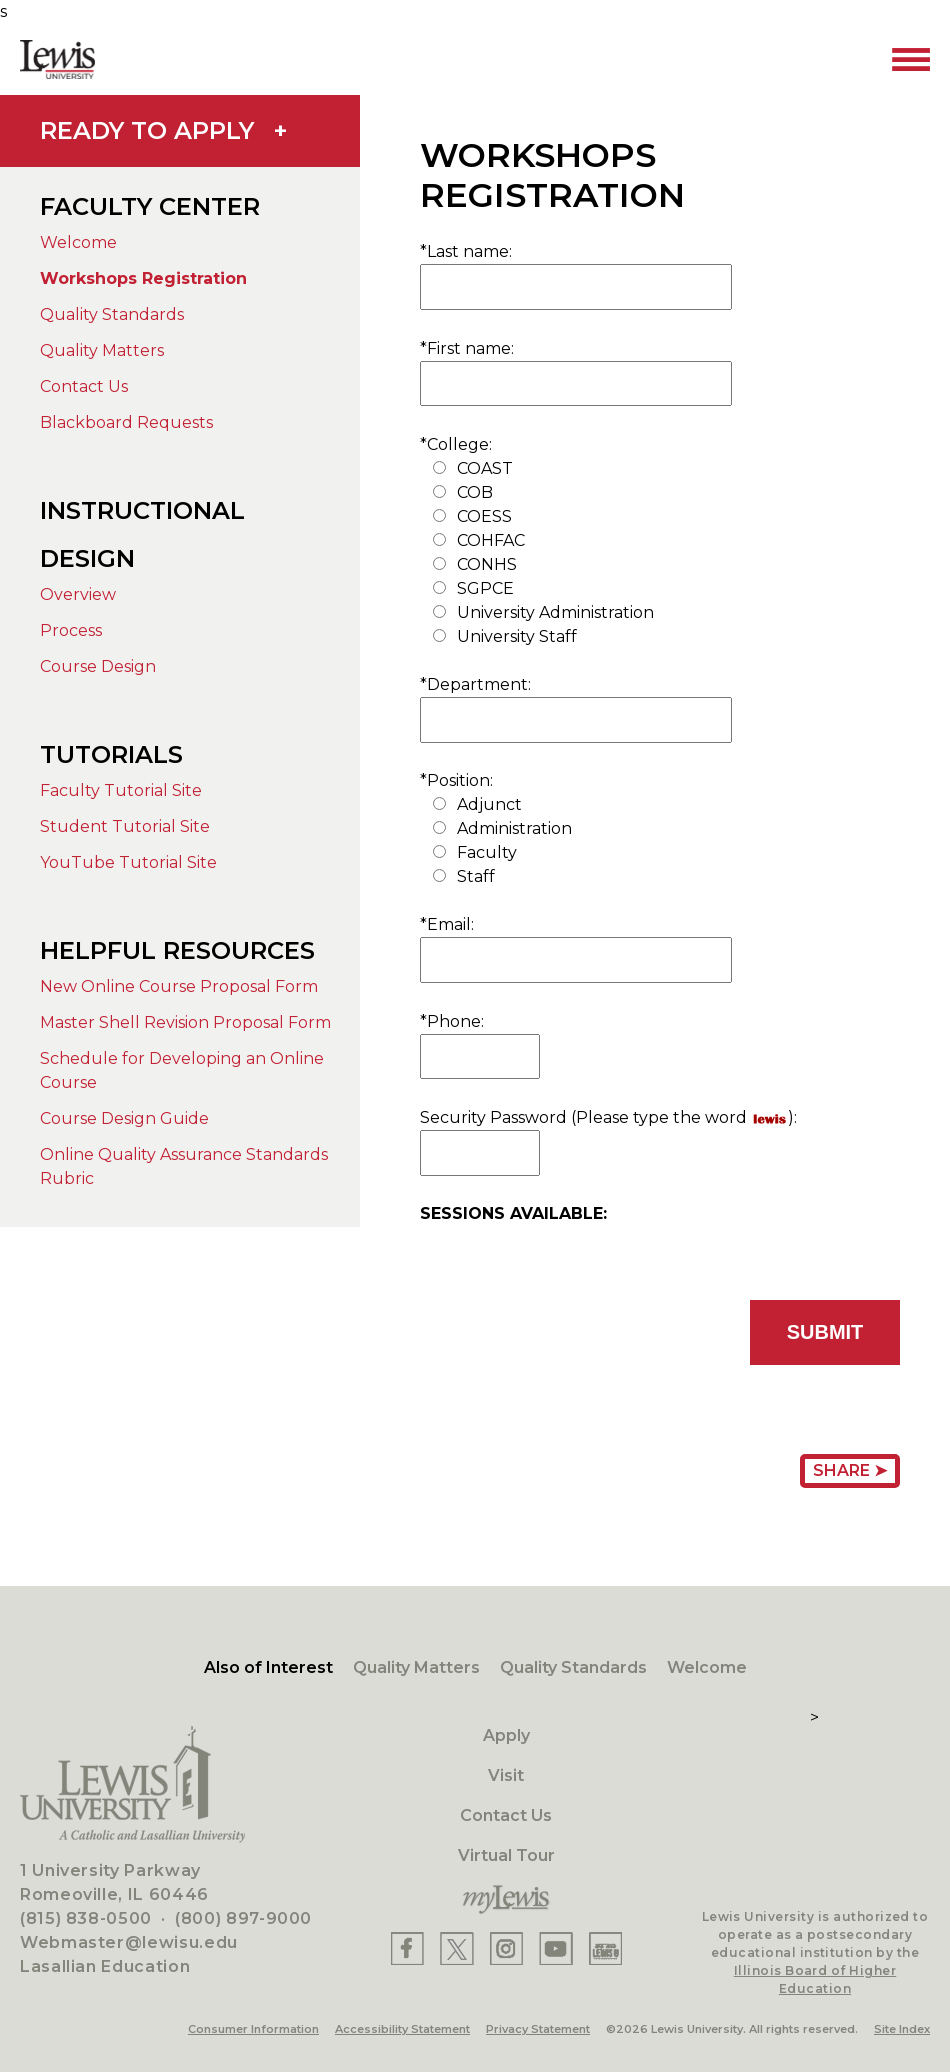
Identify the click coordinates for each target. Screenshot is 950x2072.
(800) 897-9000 (243, 1918)
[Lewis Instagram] (506, 1948)
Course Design (98, 666)
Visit (506, 1775)
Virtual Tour (506, 1855)
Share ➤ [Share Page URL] (850, 1470)
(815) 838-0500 (86, 1918)
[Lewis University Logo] (57, 59)
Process (71, 630)
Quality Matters (102, 350)
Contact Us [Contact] (506, 1815)
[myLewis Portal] (506, 1900)
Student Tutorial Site (125, 826)
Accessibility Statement (402, 2029)
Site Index (902, 2029)
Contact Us (84, 386)
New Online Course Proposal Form (179, 986)
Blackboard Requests (126, 422)
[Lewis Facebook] (407, 1948)
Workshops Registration (143, 278)
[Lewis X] (457, 1948)
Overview (78, 594)
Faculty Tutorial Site (121, 790)
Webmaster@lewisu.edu (129, 1942)
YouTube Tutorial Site (128, 862)
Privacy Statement (538, 2029)
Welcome (78, 242)
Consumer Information (253, 2029)
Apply (506, 1735)
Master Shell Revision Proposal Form (185, 1022)
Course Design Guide (124, 1118)
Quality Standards (112, 314)
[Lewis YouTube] (556, 1948)
